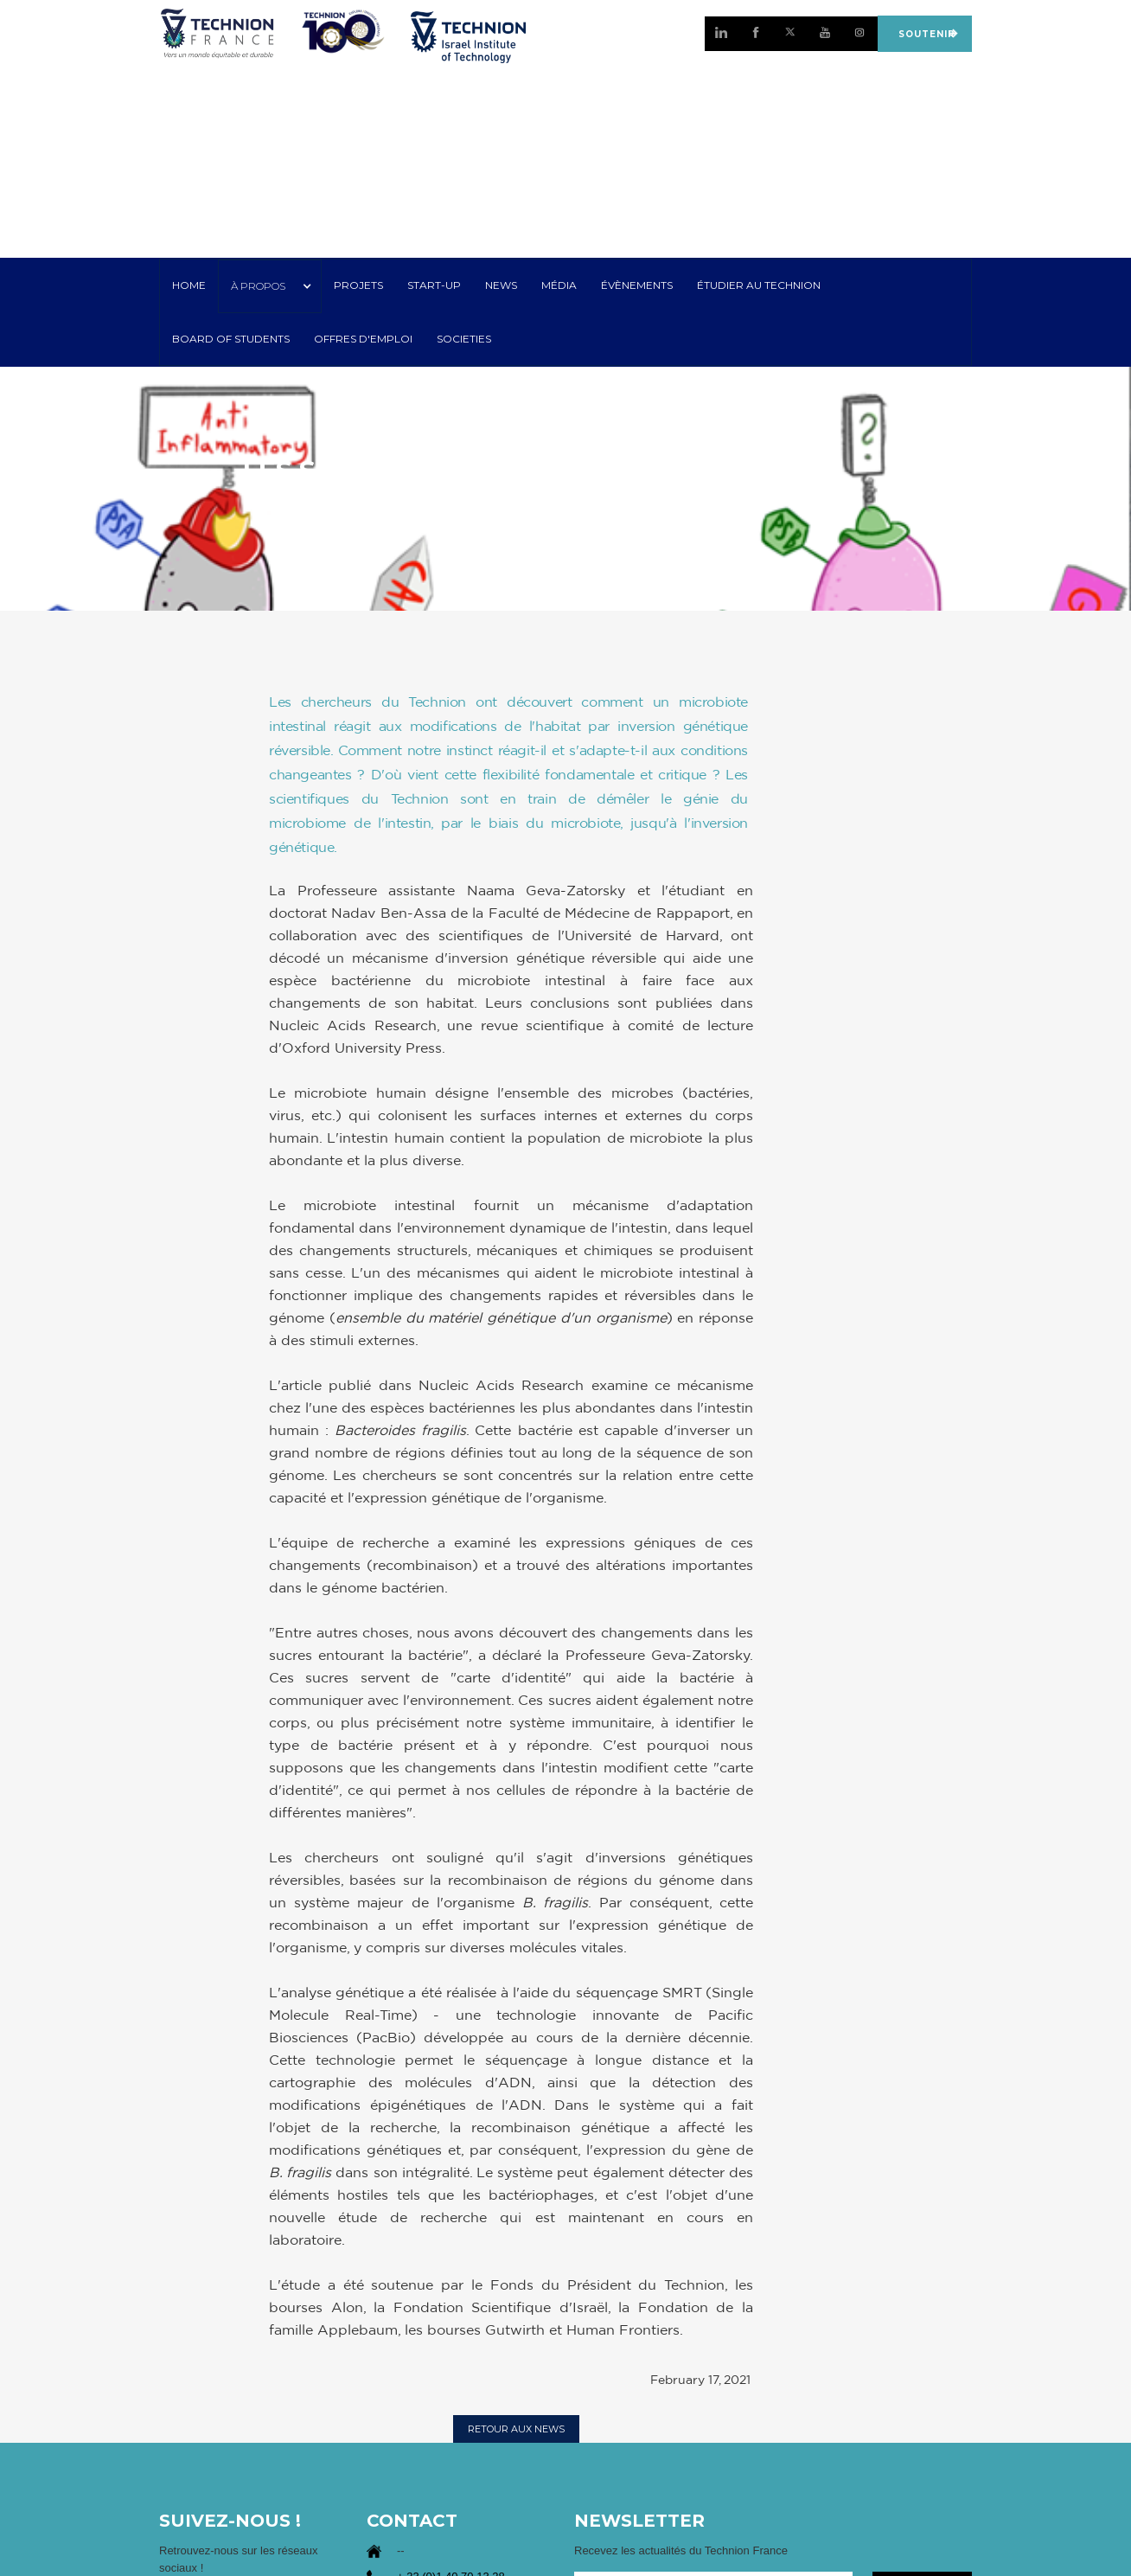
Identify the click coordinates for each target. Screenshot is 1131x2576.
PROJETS (358, 285)
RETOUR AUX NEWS (516, 2429)
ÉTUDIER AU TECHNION (759, 285)
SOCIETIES (464, 338)
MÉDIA (559, 285)
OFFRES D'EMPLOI (363, 338)
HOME (189, 285)
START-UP (434, 285)
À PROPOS (258, 285)
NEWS (501, 285)
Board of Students (231, 338)
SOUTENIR (924, 33)
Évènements (637, 285)
